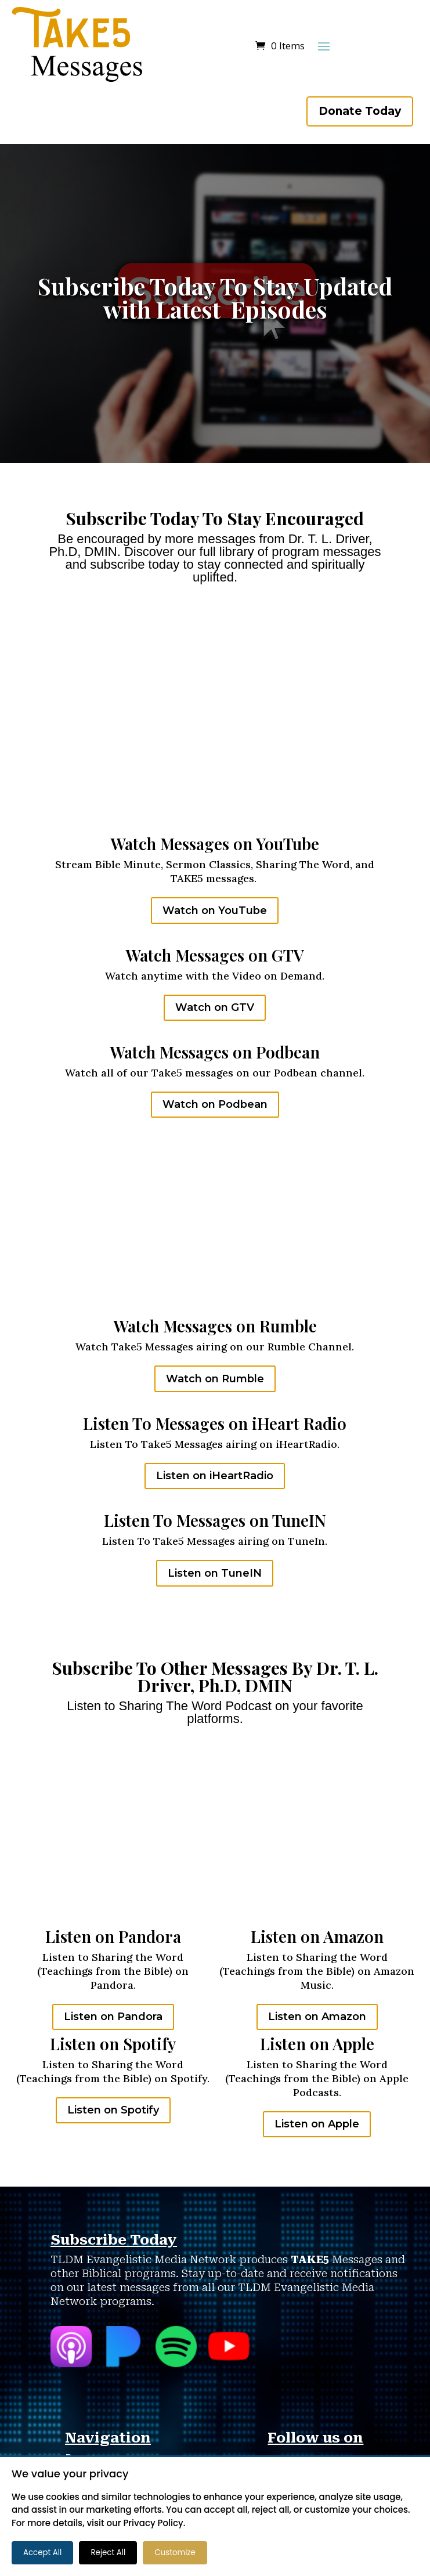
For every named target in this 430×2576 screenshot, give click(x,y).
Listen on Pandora (113, 2016)
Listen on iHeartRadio (214, 1475)
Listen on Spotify (113, 2110)
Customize (175, 2552)
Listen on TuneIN (215, 1573)
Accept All (42, 2552)
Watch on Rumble (215, 1378)
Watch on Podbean (215, 1104)
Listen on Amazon (317, 2016)
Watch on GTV (214, 1007)
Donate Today (360, 111)
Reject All (108, 2552)
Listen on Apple (316, 2124)
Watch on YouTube (214, 910)
